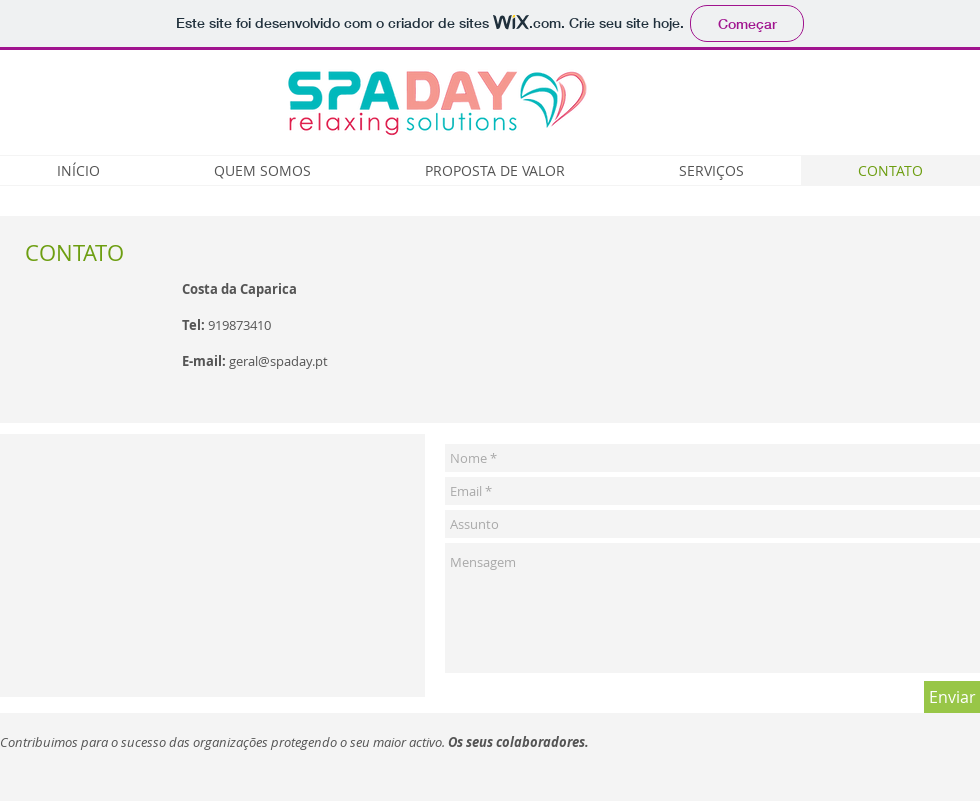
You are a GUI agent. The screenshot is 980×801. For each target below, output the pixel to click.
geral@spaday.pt (278, 361)
